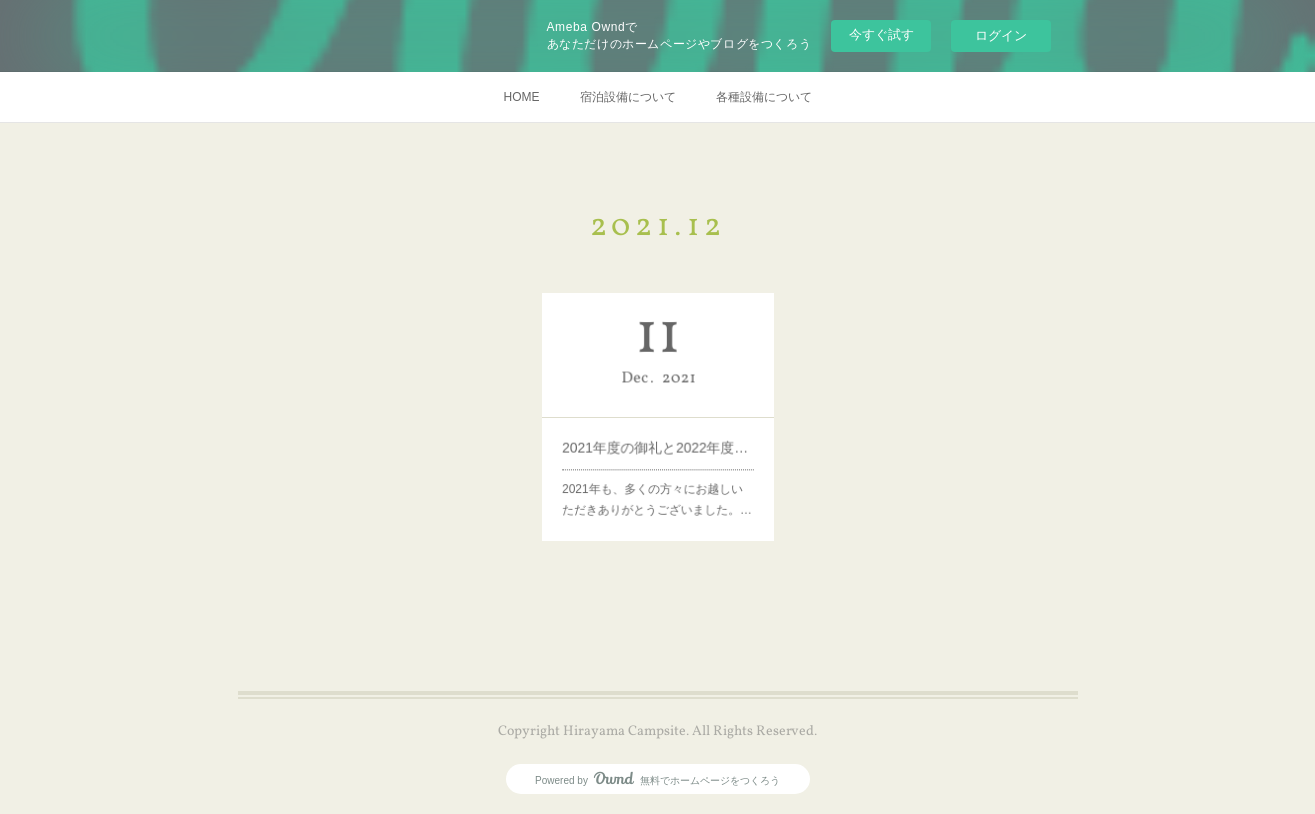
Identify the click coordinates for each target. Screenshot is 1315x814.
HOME (522, 97)
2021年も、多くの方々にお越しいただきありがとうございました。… (656, 484)
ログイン (1001, 35)
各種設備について (764, 97)
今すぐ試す (881, 34)
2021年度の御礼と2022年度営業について (657, 441)
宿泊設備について (628, 97)
